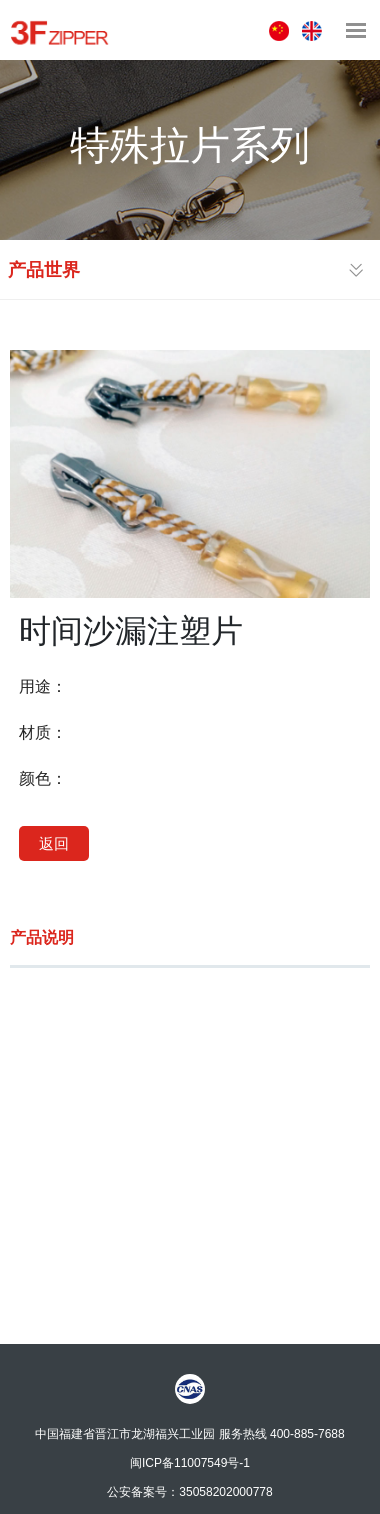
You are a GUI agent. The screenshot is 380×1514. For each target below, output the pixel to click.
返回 (54, 843)
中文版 (281, 31)
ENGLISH (314, 31)
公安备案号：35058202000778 (189, 1491)
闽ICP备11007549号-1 (190, 1462)
